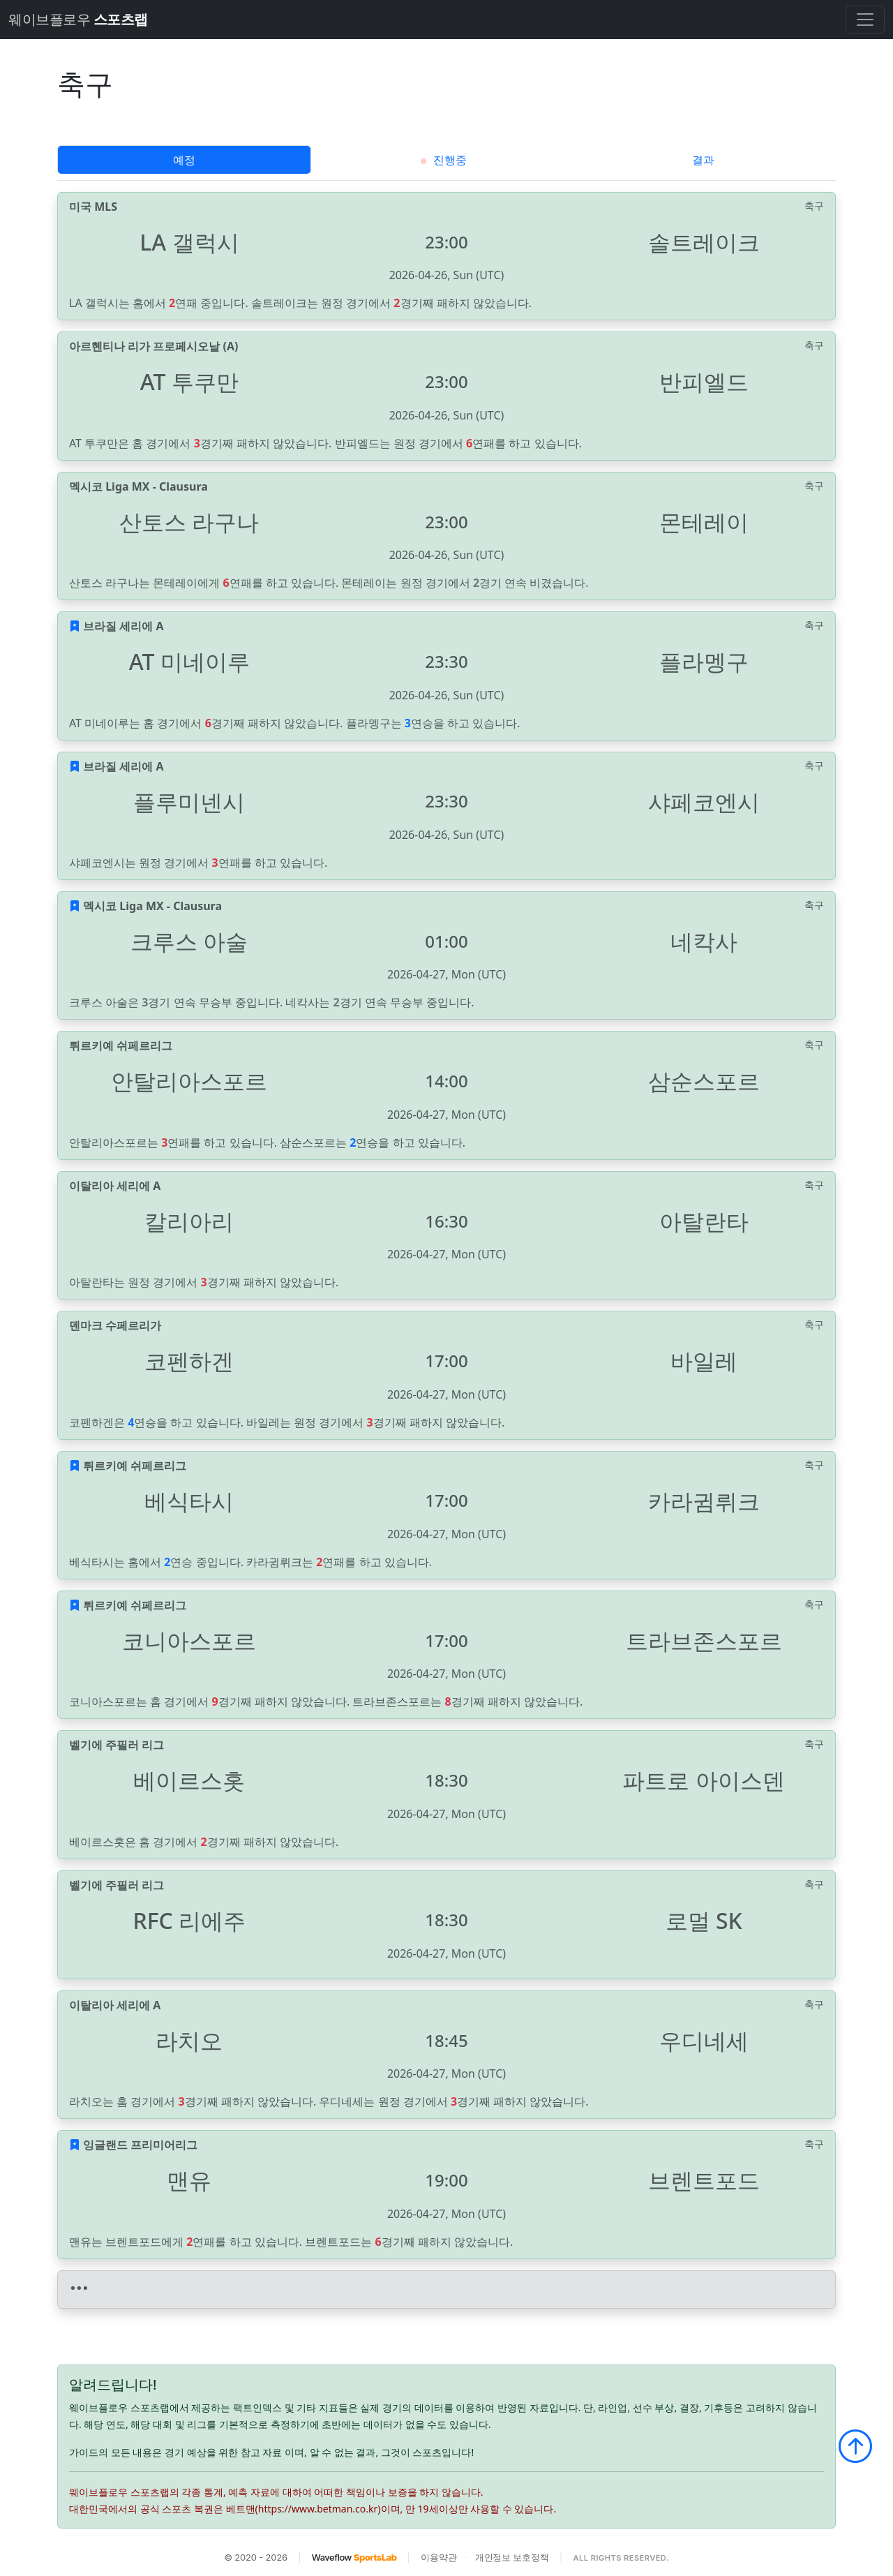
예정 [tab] (184, 159)
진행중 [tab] (443, 159)
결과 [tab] (703, 159)
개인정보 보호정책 (512, 2557)
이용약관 (438, 2557)
